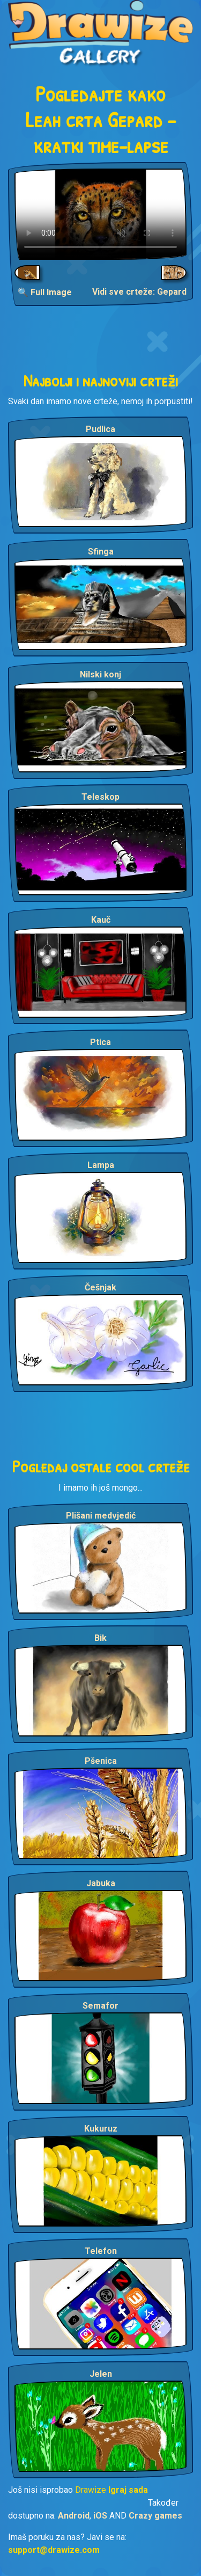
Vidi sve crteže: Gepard (139, 292)
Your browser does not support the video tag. (100, 214)
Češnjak (100, 1287)
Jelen (101, 2374)
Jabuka (100, 1883)
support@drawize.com (54, 2550)
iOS (100, 2516)
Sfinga (101, 551)
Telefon (101, 2251)
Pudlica (100, 429)
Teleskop (100, 797)
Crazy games (155, 2516)
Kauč (100, 920)
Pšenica (101, 1761)
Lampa (100, 1165)
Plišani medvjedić (101, 1515)
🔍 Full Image (45, 292)
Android (74, 2516)
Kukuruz (100, 2128)
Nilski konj (100, 674)
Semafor (100, 2006)
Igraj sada (128, 2490)
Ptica (100, 1042)
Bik (100, 1638)
